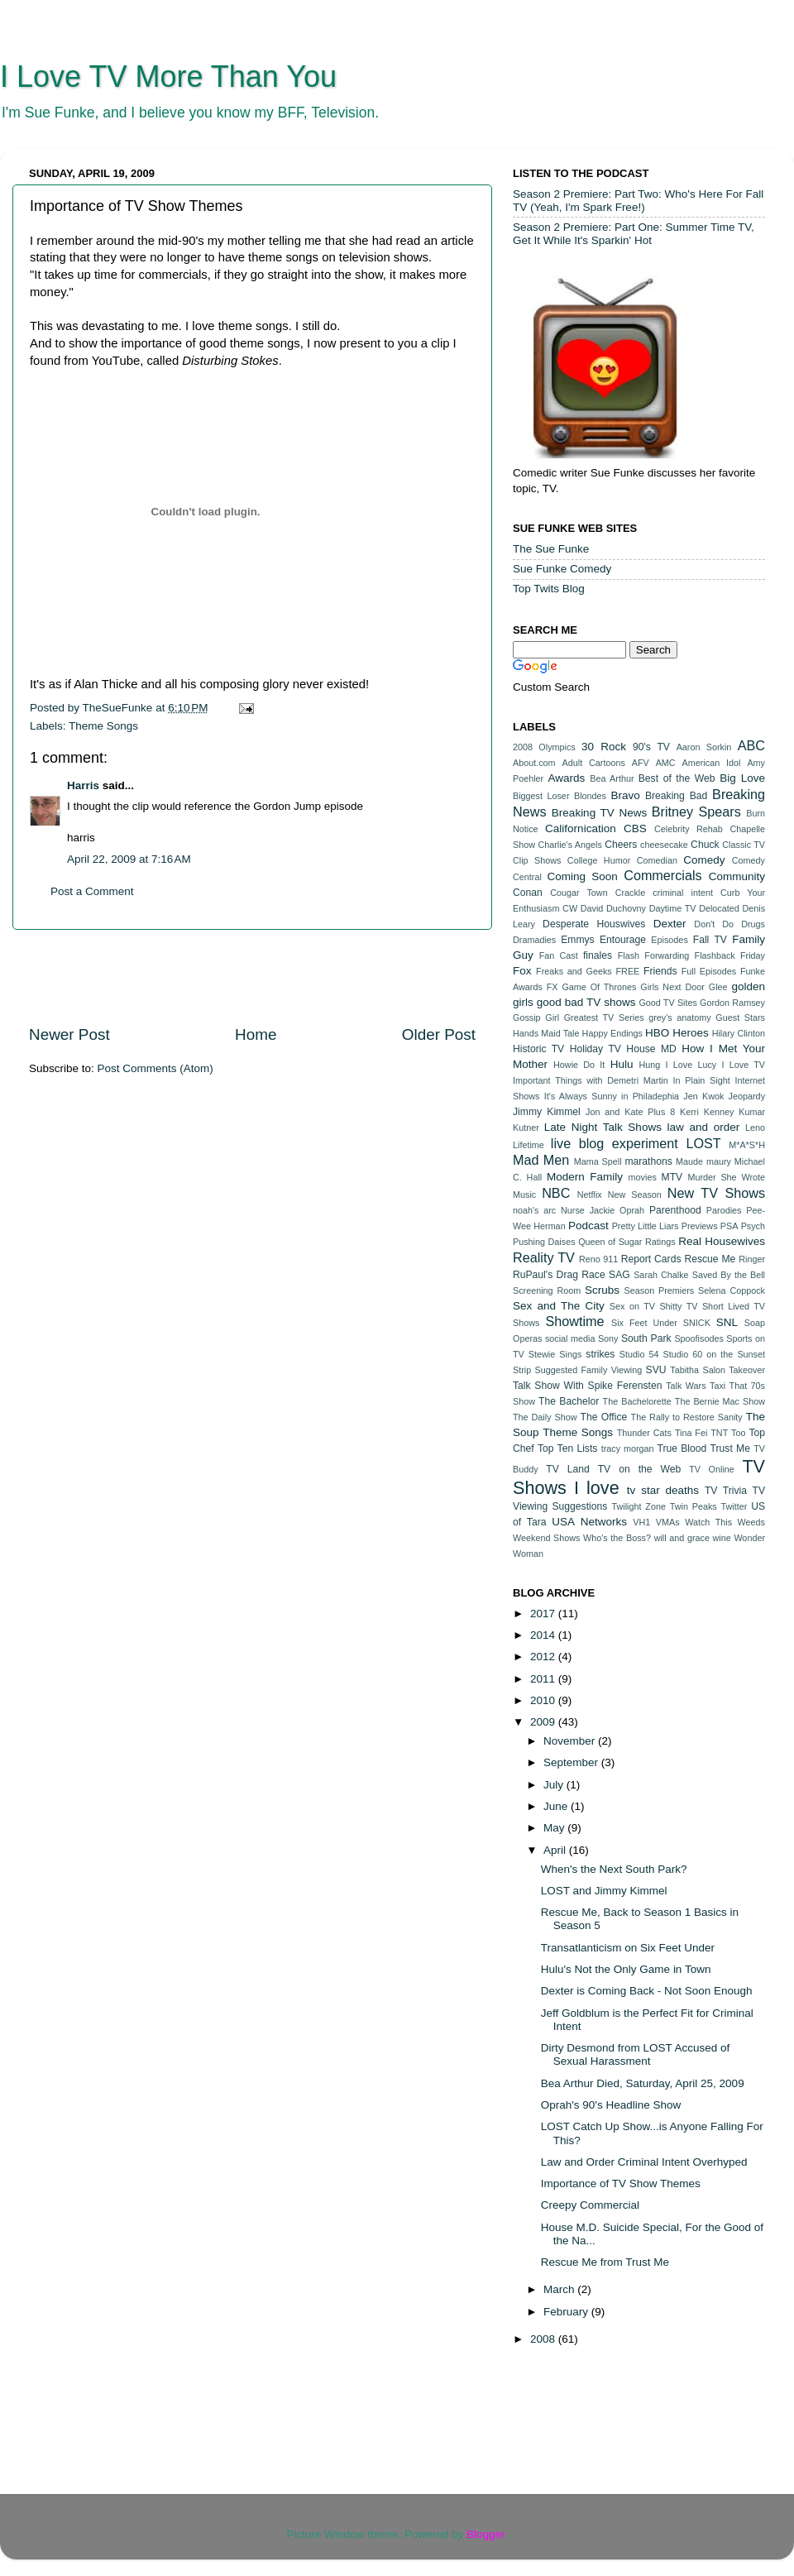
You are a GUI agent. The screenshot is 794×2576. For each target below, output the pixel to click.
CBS (635, 828)
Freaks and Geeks (574, 971)
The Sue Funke (551, 549)
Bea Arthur (612, 778)
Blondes (590, 796)
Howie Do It (579, 1065)
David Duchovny (613, 908)
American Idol (711, 763)
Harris (83, 785)
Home (255, 1034)
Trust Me (730, 1448)
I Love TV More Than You (168, 76)
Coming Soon (582, 876)
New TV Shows (716, 1192)
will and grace (682, 1538)
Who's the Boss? (617, 1538)
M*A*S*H (747, 1145)
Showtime (574, 1321)
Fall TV (710, 940)
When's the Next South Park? (614, 1869)
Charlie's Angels (569, 845)
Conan (528, 892)
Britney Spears (696, 811)
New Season (635, 1194)
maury (718, 1161)
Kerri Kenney (707, 1112)
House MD (651, 1049)
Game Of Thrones (599, 987)
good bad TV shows (586, 1002)
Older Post (439, 1034)
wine (722, 1538)
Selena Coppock (731, 1290)
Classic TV (743, 845)
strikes (600, 1354)
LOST (703, 1143)
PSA (729, 1226)
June (557, 1806)
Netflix (589, 1194)
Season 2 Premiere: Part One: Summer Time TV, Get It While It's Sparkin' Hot (633, 234)
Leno (755, 1127)
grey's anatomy (679, 1017)
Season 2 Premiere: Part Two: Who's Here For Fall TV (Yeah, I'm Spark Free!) (638, 200)
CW (569, 908)
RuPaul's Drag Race (559, 1275)
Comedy (704, 860)
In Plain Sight (701, 1080)
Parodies (724, 1210)
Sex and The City (559, 1306)
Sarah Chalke (661, 1275)
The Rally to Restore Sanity (687, 1417)
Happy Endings (612, 1033)
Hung (649, 1065)
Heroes (690, 1033)
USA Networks (589, 1521)
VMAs (668, 1522)
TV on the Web (640, 1469)
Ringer (752, 1259)
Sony (608, 1338)
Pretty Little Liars (645, 1226)
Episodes (669, 940)
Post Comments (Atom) (155, 1068)
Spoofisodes (698, 1338)
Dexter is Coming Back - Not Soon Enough (647, 1991)
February (567, 2311)
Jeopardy (747, 1096)
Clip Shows (537, 860)
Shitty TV (678, 1306)
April (556, 1850)
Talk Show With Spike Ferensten (587, 1385)
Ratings (660, 1242)
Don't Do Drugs (729, 924)
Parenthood (675, 1210)
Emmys (577, 940)
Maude (689, 1161)
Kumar (752, 1112)
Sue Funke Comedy (562, 569)
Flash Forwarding (654, 955)
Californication (580, 828)
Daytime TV (672, 908)
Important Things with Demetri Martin (590, 1080)
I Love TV (744, 1065)
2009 (544, 1722)
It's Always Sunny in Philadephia (611, 1096)
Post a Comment (92, 891)
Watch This (708, 1522)
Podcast (588, 1225)
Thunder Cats (644, 1433)
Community (737, 876)
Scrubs (602, 1290)
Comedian (657, 860)
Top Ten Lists (567, 1448)
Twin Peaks (693, 1506)
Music (524, 1194)
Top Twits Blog (549, 588)
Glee (718, 987)
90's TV (651, 747)
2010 (544, 1700)
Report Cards (651, 1259)
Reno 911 (598, 1259)
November (570, 1741)
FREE (628, 971)
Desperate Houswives (594, 924)
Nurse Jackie (588, 1210)
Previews (700, 1226)
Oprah (631, 1210)
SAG (619, 1275)
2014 (544, 1635)
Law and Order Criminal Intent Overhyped (644, 2162)
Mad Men (541, 1159)
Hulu (622, 1064)
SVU (656, 1370)
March (560, 2289)
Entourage (623, 940)
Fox (522, 971)
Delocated (719, 908)
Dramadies (534, 940)
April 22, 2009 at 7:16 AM (129, 859)
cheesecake (664, 845)
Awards (566, 778)
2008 (544, 2339)
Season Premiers (659, 1290)
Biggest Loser (541, 796)
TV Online (711, 1469)
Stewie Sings (555, 1354)
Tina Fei (691, 1433)
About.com (534, 763)
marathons (648, 1161)
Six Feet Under (644, 1323)
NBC (556, 1192)
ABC (751, 745)
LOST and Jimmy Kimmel (604, 1890)
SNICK (696, 1323)
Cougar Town (578, 893)
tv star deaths (663, 1490)
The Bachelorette (637, 1401)
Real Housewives (721, 1241)
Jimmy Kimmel (547, 1112)
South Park (646, 1338)
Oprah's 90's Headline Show (611, 2105)
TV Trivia (726, 1490)
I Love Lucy (691, 1065)
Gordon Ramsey (732, 1003)
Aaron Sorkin (704, 747)
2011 (544, 1679)
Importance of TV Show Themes (621, 2183)
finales (597, 955)
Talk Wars (686, 1386)
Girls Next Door (672, 987)
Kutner (526, 1127)
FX (552, 987)
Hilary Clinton (738, 1033)
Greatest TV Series (604, 1017)
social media (570, 1338)
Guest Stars (740, 1017)
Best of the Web (677, 778)
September (572, 1762)
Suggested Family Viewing (589, 1370)
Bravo (624, 795)
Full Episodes (709, 971)
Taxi (717, 1386)
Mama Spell (598, 1161)
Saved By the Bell (728, 1275)
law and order (703, 1127)
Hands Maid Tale (546, 1033)
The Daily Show (545, 1417)
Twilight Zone (638, 1506)
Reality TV (544, 1257)
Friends (660, 971)
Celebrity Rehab (688, 829)
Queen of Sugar (610, 1242)
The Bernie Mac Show (720, 1401)
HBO (657, 1033)
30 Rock (603, 746)
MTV (672, 1177)
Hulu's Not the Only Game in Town (626, 1969)
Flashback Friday (730, 955)
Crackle (630, 893)
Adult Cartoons (593, 763)
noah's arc (534, 1210)
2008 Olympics (544, 747)
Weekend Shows (546, 1538)
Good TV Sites (667, 1003)
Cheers (621, 844)
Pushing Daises (544, 1242)
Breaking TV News (599, 813)
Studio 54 (639, 1354)
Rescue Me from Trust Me (605, 2262)
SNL (727, 1322)
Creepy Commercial (590, 2205)
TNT (719, 1433)
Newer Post (69, 1034)
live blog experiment (614, 1143)
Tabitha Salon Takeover (717, 1370)
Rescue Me (709, 1259)
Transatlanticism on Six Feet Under (628, 1948)
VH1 (641, 1522)
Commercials (662, 875)
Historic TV (538, 1049)
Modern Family (585, 1177)
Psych (753, 1226)
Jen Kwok (703, 1096)
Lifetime (528, 1145)
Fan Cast (558, 955)
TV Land (568, 1469)
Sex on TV (632, 1306)
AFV (640, 763)
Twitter (734, 1506)
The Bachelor (568, 1401)
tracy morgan (627, 1448)
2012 (544, 1656)
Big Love (742, 778)
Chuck (705, 844)
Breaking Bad (676, 796)
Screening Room (547, 1290)
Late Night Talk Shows (603, 1127)
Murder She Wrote (726, 1177)
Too (738, 1433)
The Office (603, 1417)
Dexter (669, 923)
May (555, 1828)
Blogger (485, 2534)
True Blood (681, 1448)
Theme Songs (103, 726)
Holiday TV (595, 1049)
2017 (544, 1613)
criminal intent (683, 893)
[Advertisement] (252, 977)
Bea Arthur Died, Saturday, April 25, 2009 (642, 2083)
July (555, 1785)
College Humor (598, 860)
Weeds (751, 1522)
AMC (666, 763)
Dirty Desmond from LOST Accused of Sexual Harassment (635, 2054)
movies (643, 1177)
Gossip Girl (536, 1017)
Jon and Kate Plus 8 (630, 1112)
